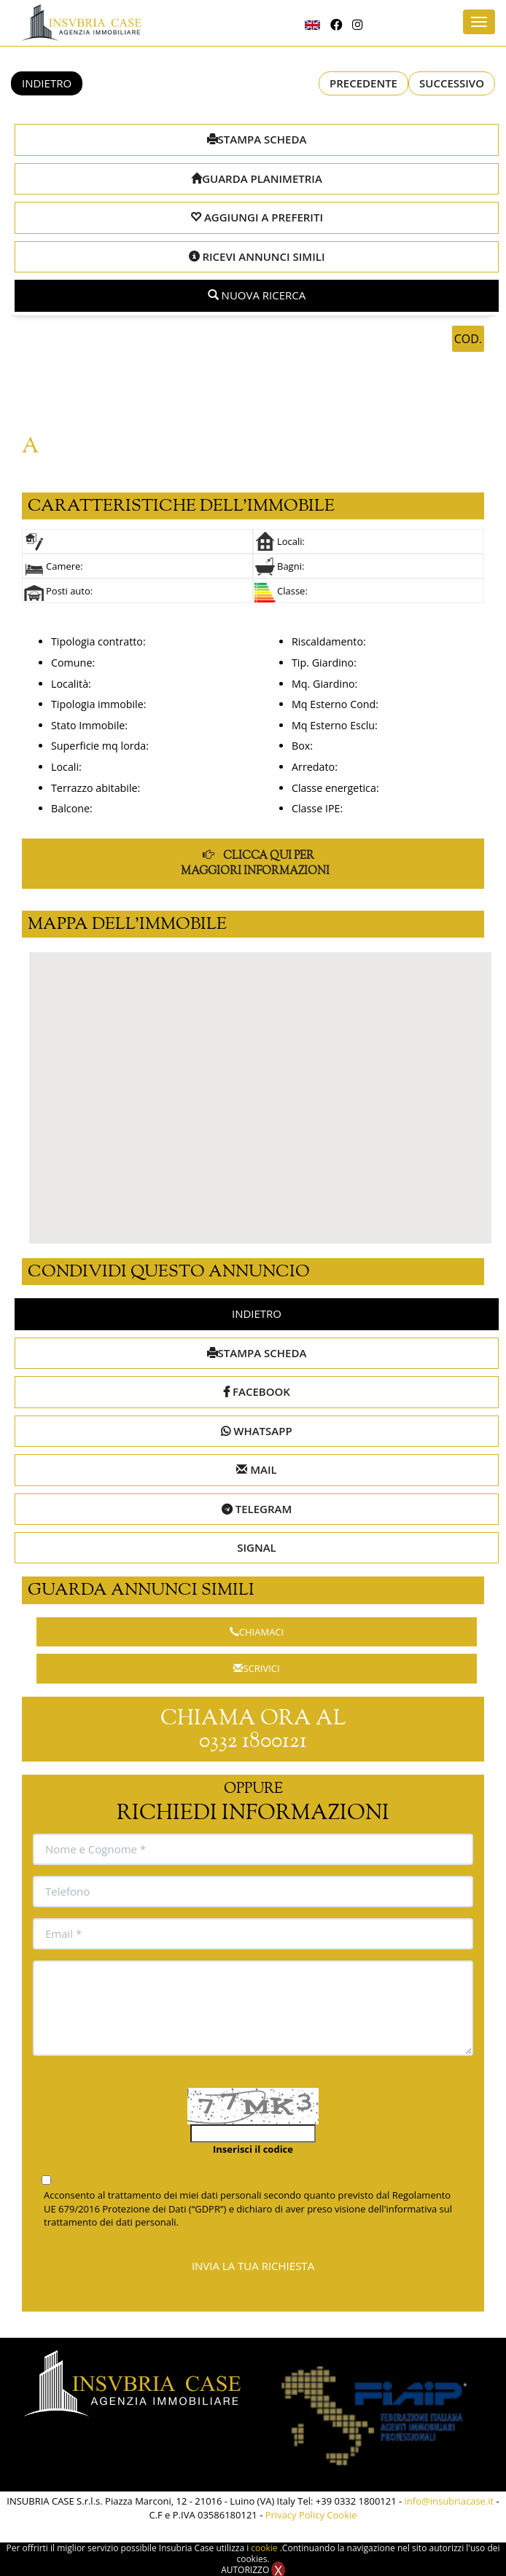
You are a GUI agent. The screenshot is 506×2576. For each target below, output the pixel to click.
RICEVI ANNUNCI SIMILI (257, 256)
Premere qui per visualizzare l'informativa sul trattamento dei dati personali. (215, 2235)
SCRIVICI (256, 1668)
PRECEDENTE (363, 83)
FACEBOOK (256, 1391)
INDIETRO (46, 83)
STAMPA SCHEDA (257, 139)
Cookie (342, 2514)
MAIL (256, 1469)
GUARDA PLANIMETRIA (256, 178)
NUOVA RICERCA (257, 295)
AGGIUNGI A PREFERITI (256, 217)
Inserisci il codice (253, 2149)
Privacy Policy (294, 2514)
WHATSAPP (256, 1431)
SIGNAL (256, 1547)
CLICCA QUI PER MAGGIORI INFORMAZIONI (255, 862)
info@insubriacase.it (449, 2501)
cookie (265, 2548)
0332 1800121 (253, 1741)
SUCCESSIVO (451, 83)
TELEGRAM (257, 1508)
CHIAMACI (257, 1631)
